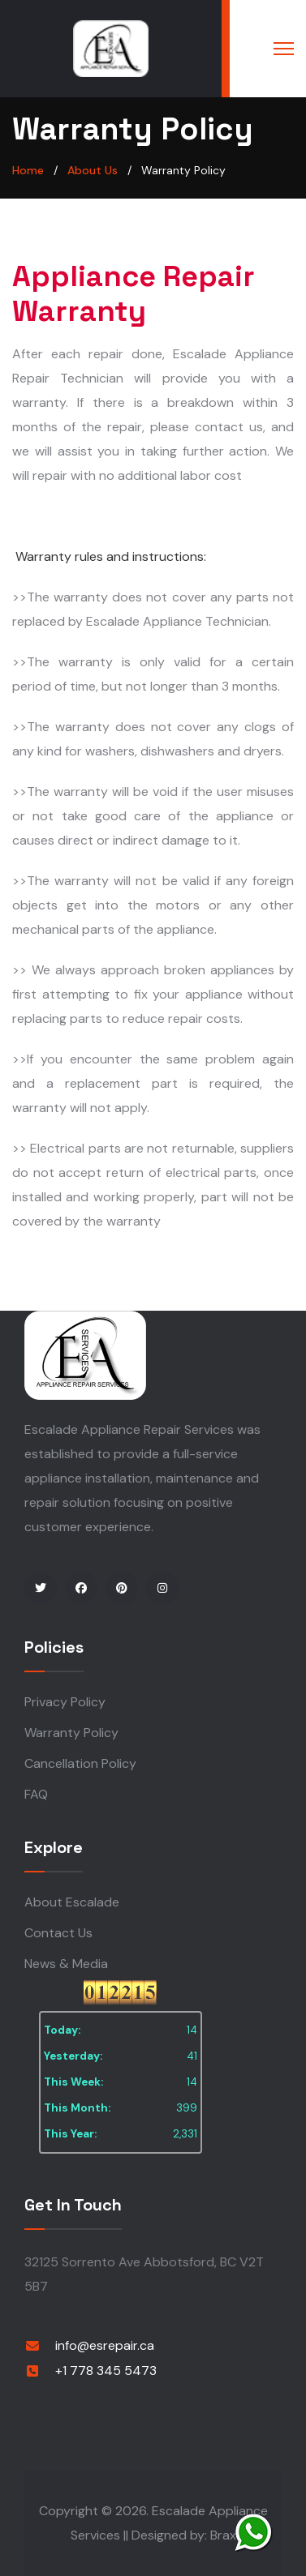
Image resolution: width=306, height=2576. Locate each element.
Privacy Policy (65, 1701)
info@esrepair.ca (104, 2345)
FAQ (36, 1794)
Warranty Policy (71, 1732)
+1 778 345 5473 (106, 2370)
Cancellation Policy (80, 1763)
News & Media (66, 1963)
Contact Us (58, 1932)
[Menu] (284, 48)
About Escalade (71, 1902)
